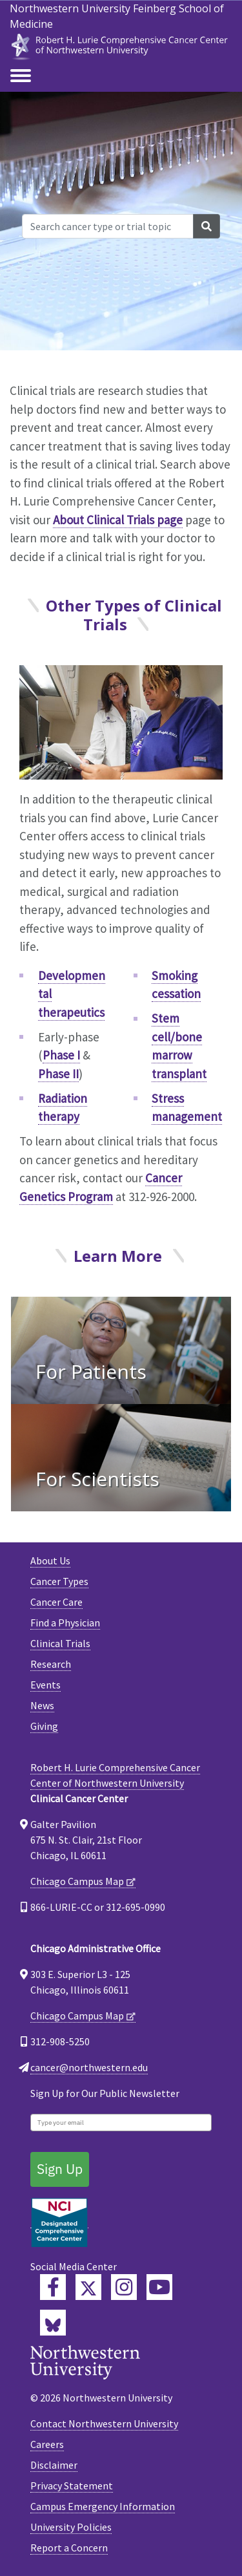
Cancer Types (59, 1581)
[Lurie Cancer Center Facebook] (53, 2287)
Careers (47, 2444)
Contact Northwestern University (104, 2423)
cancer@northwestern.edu (89, 2067)
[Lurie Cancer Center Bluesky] (53, 2323)
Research (50, 1663)
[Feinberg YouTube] (159, 2287)
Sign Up (60, 2169)
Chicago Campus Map (77, 1881)
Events (45, 1684)
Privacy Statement (71, 2485)
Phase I (61, 1055)
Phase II (58, 1073)
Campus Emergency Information (102, 2506)
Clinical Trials (60, 1643)
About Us (50, 1560)
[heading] (121, 44)
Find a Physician (65, 1622)
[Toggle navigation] (20, 76)
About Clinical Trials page (118, 519)
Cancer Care (56, 1601)
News (42, 1705)
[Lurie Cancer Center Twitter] (88, 2287)
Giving (44, 1725)
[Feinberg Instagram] (124, 2287)
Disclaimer (53, 2464)
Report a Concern (69, 2547)
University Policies (71, 2526)
